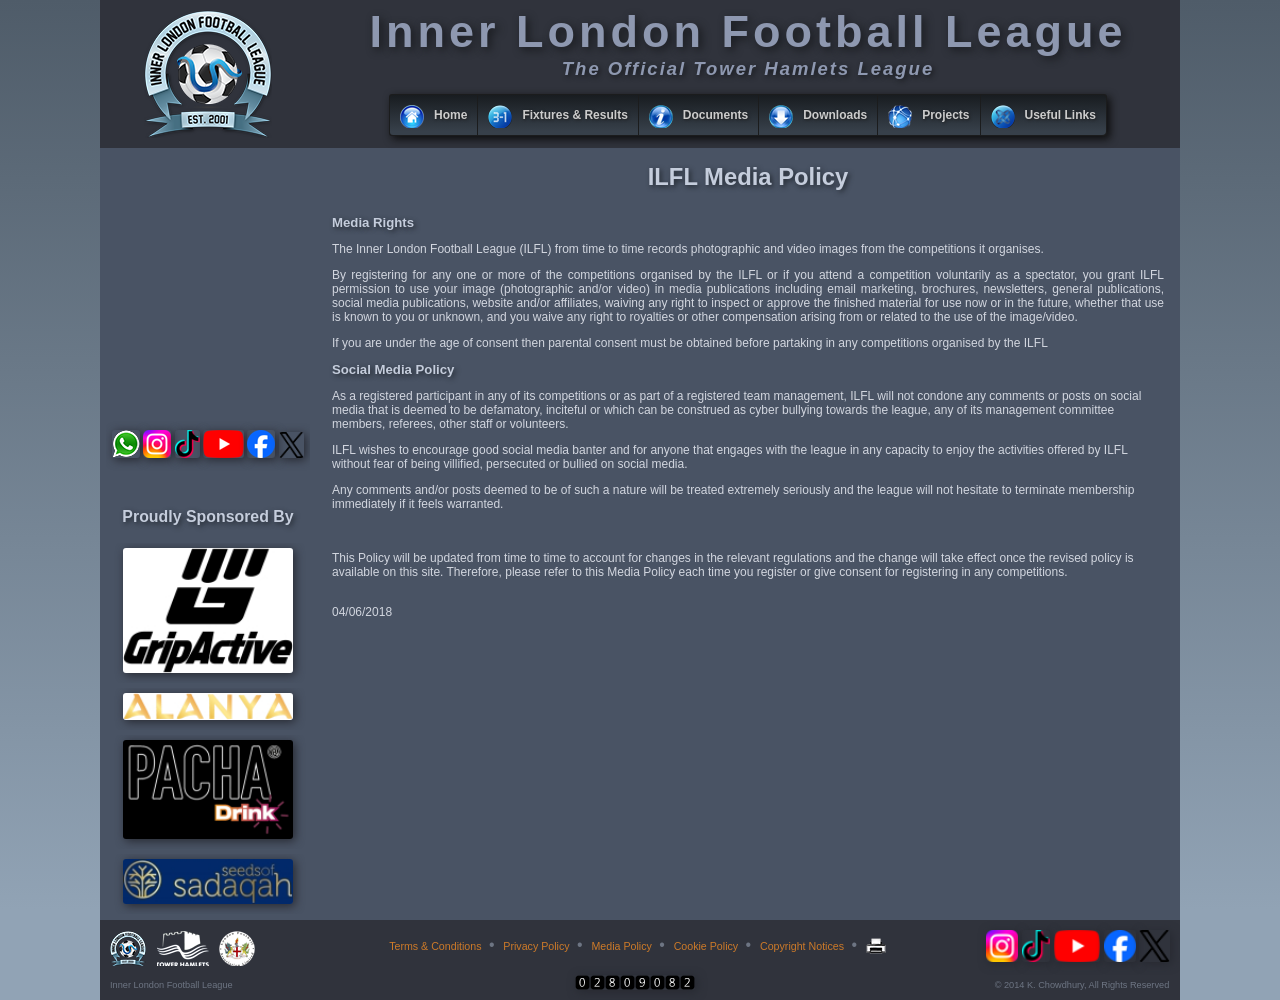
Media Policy (621, 946)
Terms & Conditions (435, 946)
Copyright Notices (802, 946)
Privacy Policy (536, 946)
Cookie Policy (706, 946)
